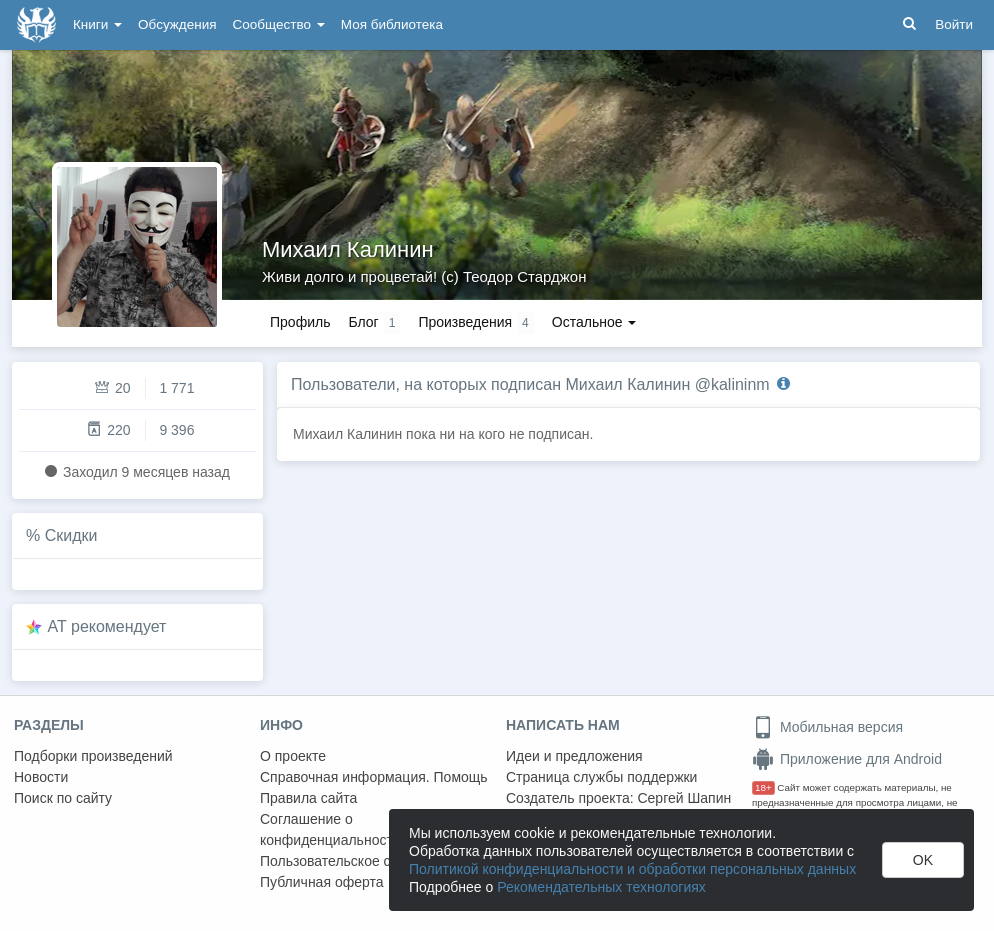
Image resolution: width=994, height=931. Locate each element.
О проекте (293, 756)
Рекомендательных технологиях (601, 887)
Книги (97, 24)
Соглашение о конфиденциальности (330, 829)
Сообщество (279, 24)
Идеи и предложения (574, 756)
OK (923, 860)
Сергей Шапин (684, 798)
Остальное (594, 322)
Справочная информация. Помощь (374, 777)
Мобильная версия (827, 727)
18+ (763, 787)
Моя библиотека (392, 24)
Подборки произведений (93, 756)
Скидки (71, 535)
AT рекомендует (107, 626)
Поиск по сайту (63, 798)
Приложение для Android (847, 759)
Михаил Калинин (348, 249)
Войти (954, 24)
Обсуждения (177, 24)
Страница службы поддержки (601, 777)
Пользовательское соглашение (361, 861)
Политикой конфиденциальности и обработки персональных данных (632, 869)
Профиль (300, 322)
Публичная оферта (322, 882)
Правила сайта (308, 798)
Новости (41, 777)
